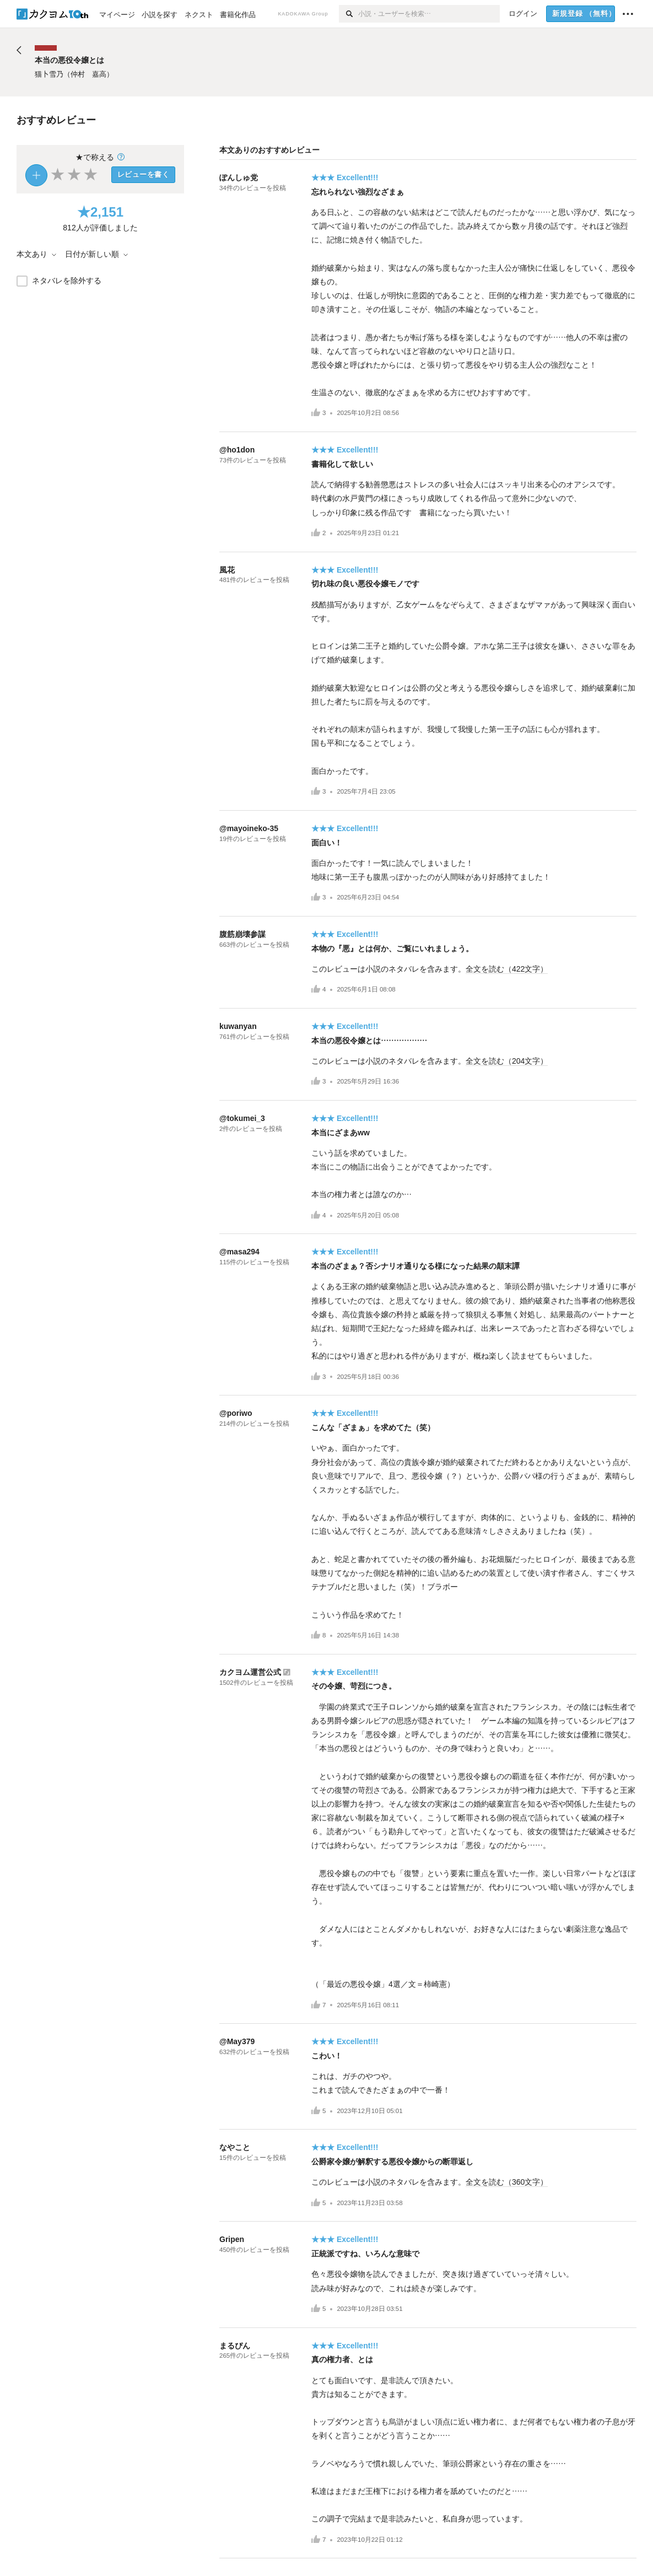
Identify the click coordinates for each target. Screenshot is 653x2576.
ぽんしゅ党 (238, 177)
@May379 (237, 2041)
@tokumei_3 (242, 1118)
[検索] (348, 14)
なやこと (234, 2147)
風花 (227, 569)
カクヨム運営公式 (250, 1672)
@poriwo (235, 1413)
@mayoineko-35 (248, 828)
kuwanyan (238, 1026)
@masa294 (239, 1251)
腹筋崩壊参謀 (242, 934)
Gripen (231, 2239)
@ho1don (237, 449)
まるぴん (234, 2345)
